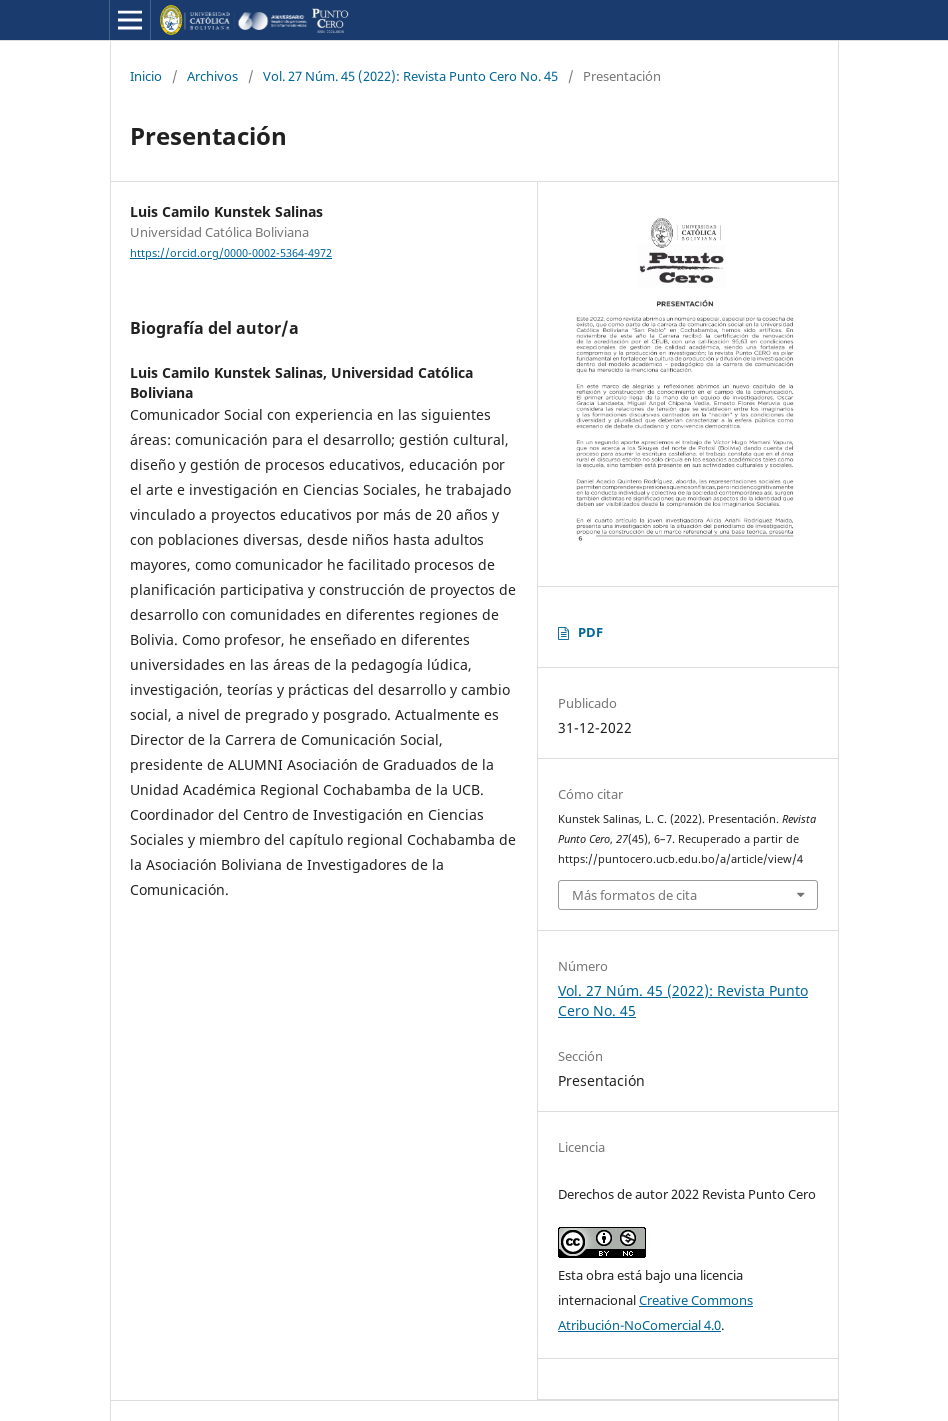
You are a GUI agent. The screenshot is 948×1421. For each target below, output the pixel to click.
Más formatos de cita (634, 895)
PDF (590, 632)
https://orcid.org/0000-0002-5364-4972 (231, 253)
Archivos (212, 76)
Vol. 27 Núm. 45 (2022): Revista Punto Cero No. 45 (410, 76)
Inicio (146, 76)
